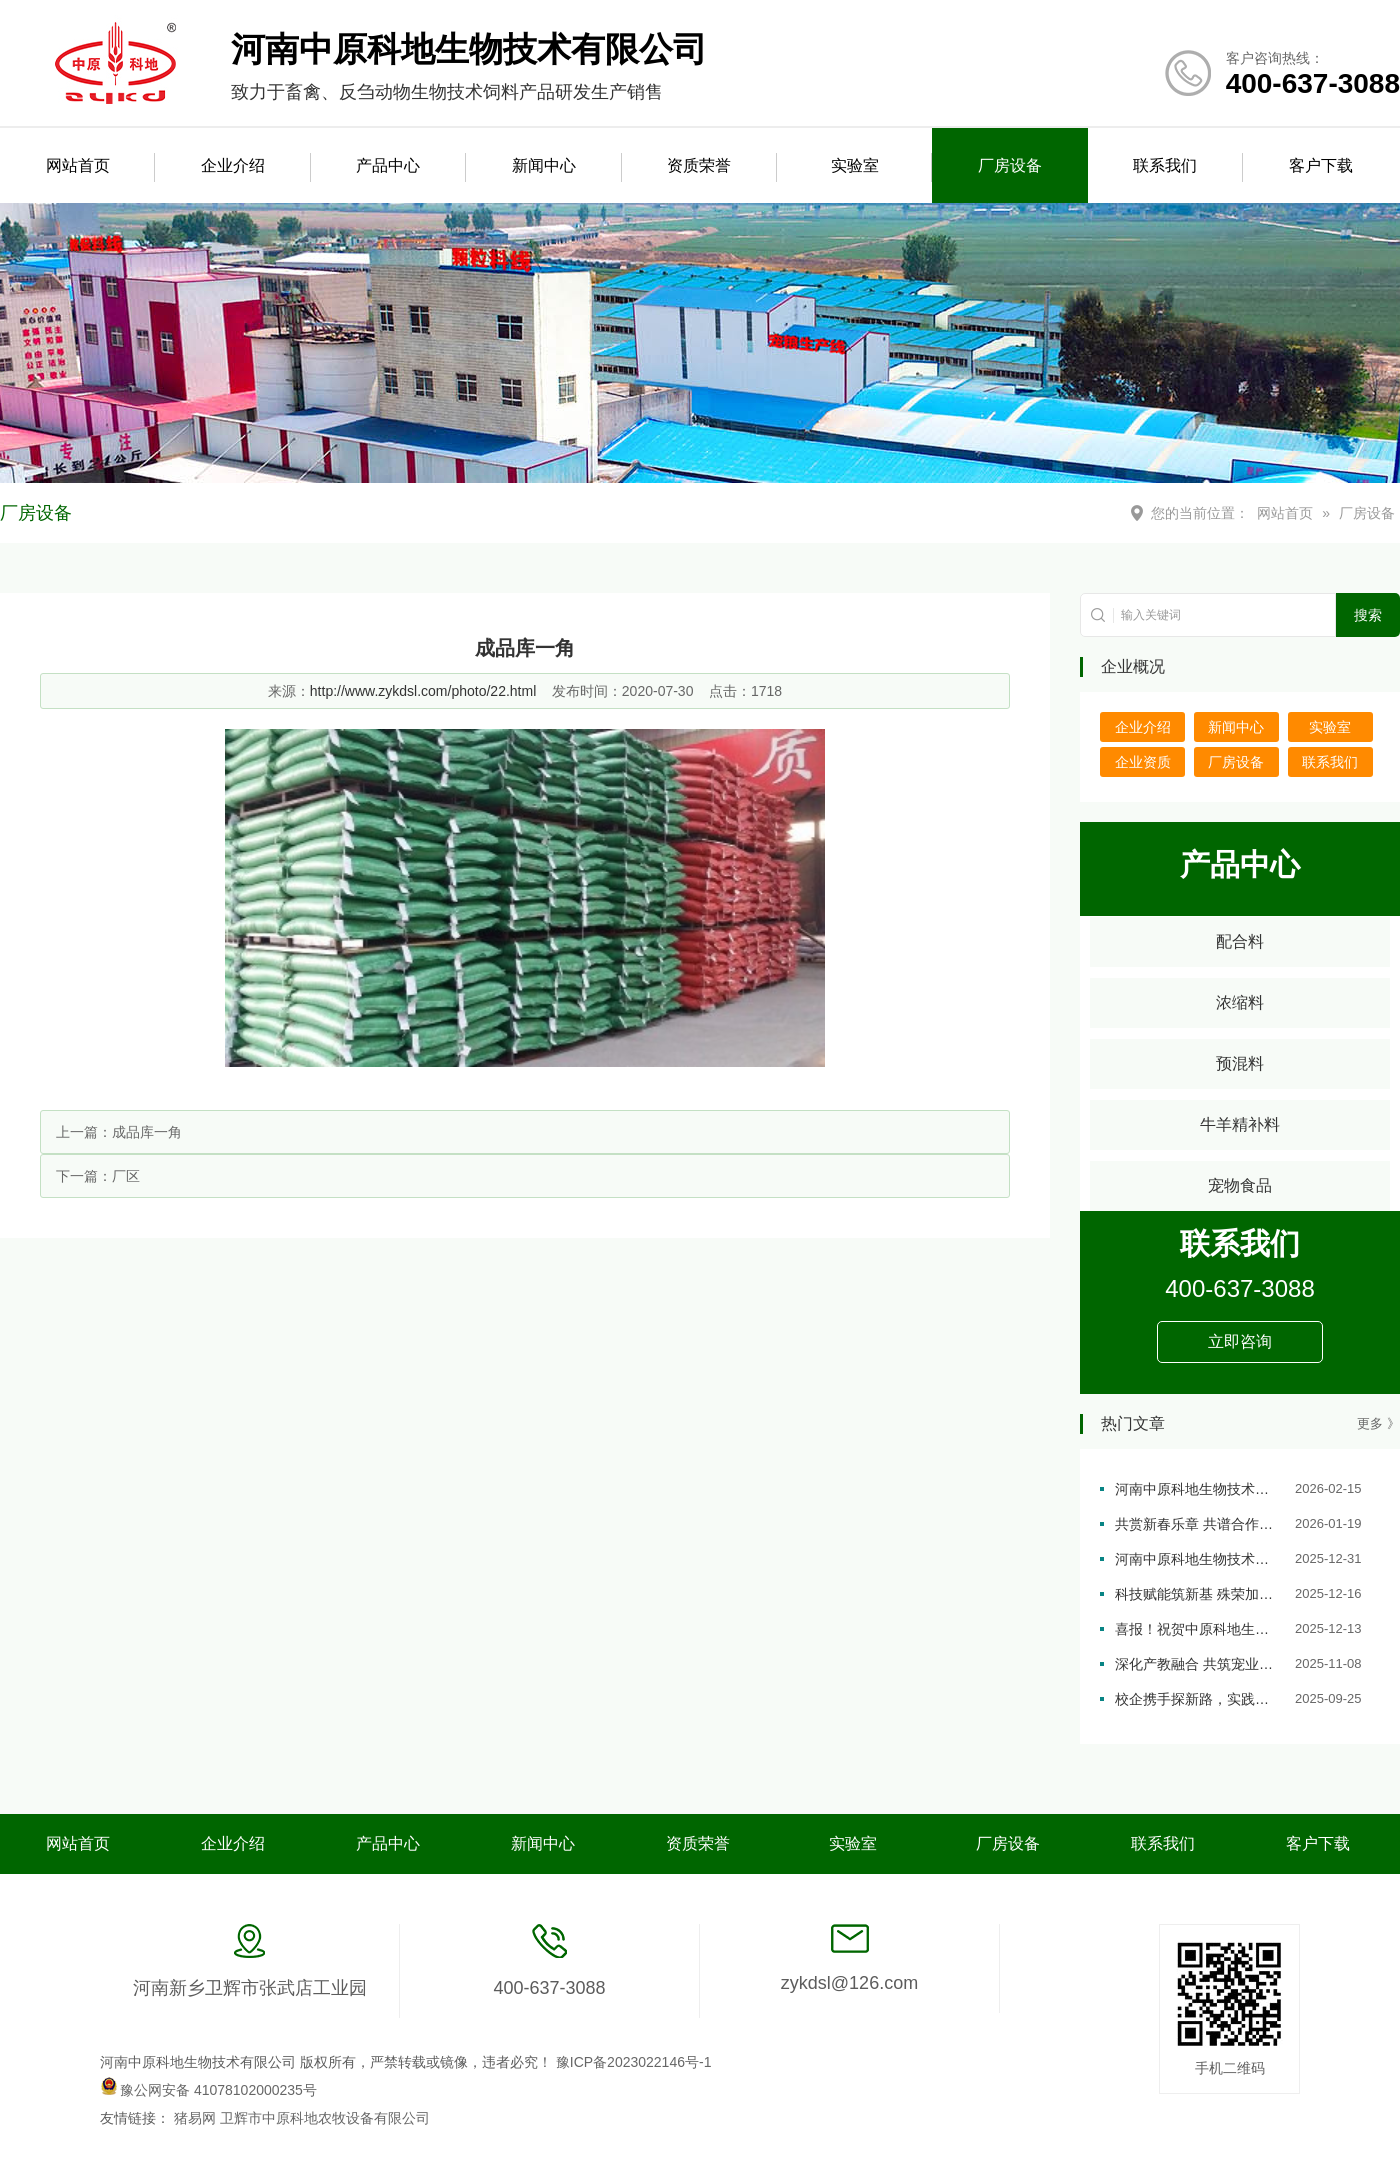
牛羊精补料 (1240, 1124)
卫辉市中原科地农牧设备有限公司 (325, 2118)
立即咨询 (1240, 1341)
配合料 (1240, 941)
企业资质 (1143, 762)
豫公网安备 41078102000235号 (208, 2090)
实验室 (855, 165)
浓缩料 (1240, 1002)
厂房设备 (1010, 165)
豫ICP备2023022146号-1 (634, 2062)
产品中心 (388, 165)
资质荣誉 (699, 165)
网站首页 (78, 165)
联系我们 (1165, 165)
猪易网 (197, 2118)
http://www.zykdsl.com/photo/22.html (423, 691)
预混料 (1240, 1063)
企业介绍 (233, 165)
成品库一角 (147, 1132)
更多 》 (1378, 1423)
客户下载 (1321, 165)
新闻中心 (544, 165)
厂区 (126, 1176)
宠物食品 (1240, 1185)
